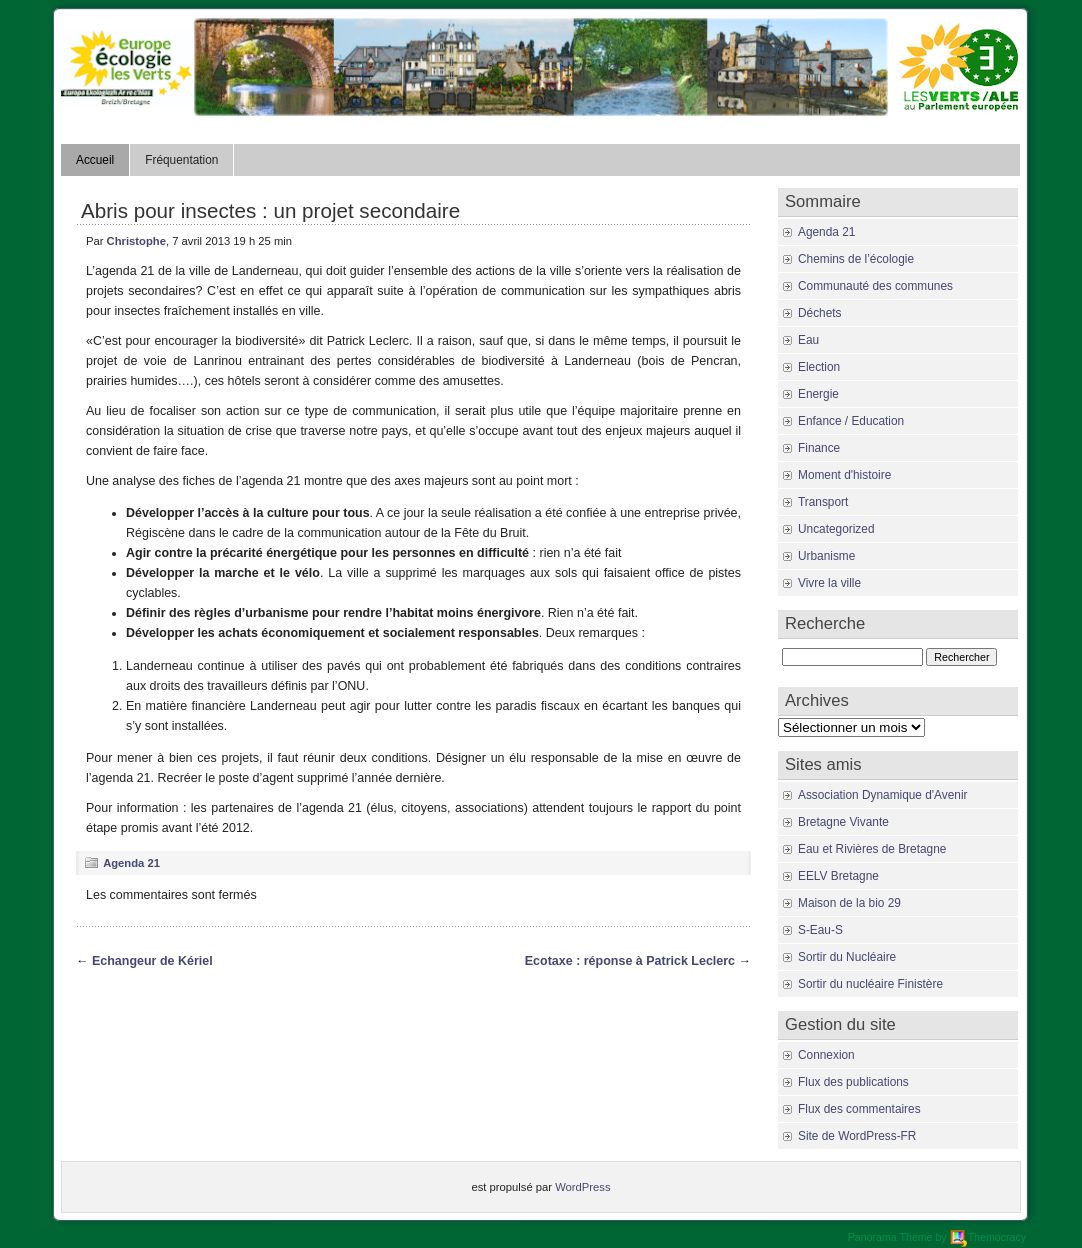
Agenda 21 (131, 863)
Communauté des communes (875, 286)
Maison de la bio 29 (849, 903)
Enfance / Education (851, 421)
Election (819, 367)
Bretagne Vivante (843, 822)
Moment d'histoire (844, 475)
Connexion (826, 1055)
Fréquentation (181, 160)
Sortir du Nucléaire (847, 957)
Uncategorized (836, 529)
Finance (819, 448)
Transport (823, 502)
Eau (808, 340)
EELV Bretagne (838, 876)
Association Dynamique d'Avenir (882, 795)
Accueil (95, 160)
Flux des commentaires (859, 1109)
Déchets (820, 313)
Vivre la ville (829, 583)
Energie (818, 394)
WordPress (582, 1187)
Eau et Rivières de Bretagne (872, 849)
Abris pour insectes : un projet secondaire (270, 210)
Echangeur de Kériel (152, 961)
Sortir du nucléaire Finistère (870, 984)
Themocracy (988, 1237)
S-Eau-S (820, 930)
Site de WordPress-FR (857, 1136)
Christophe (136, 241)
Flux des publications (853, 1082)
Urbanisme (826, 556)
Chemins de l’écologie (856, 259)
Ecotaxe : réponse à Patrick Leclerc (630, 961)
